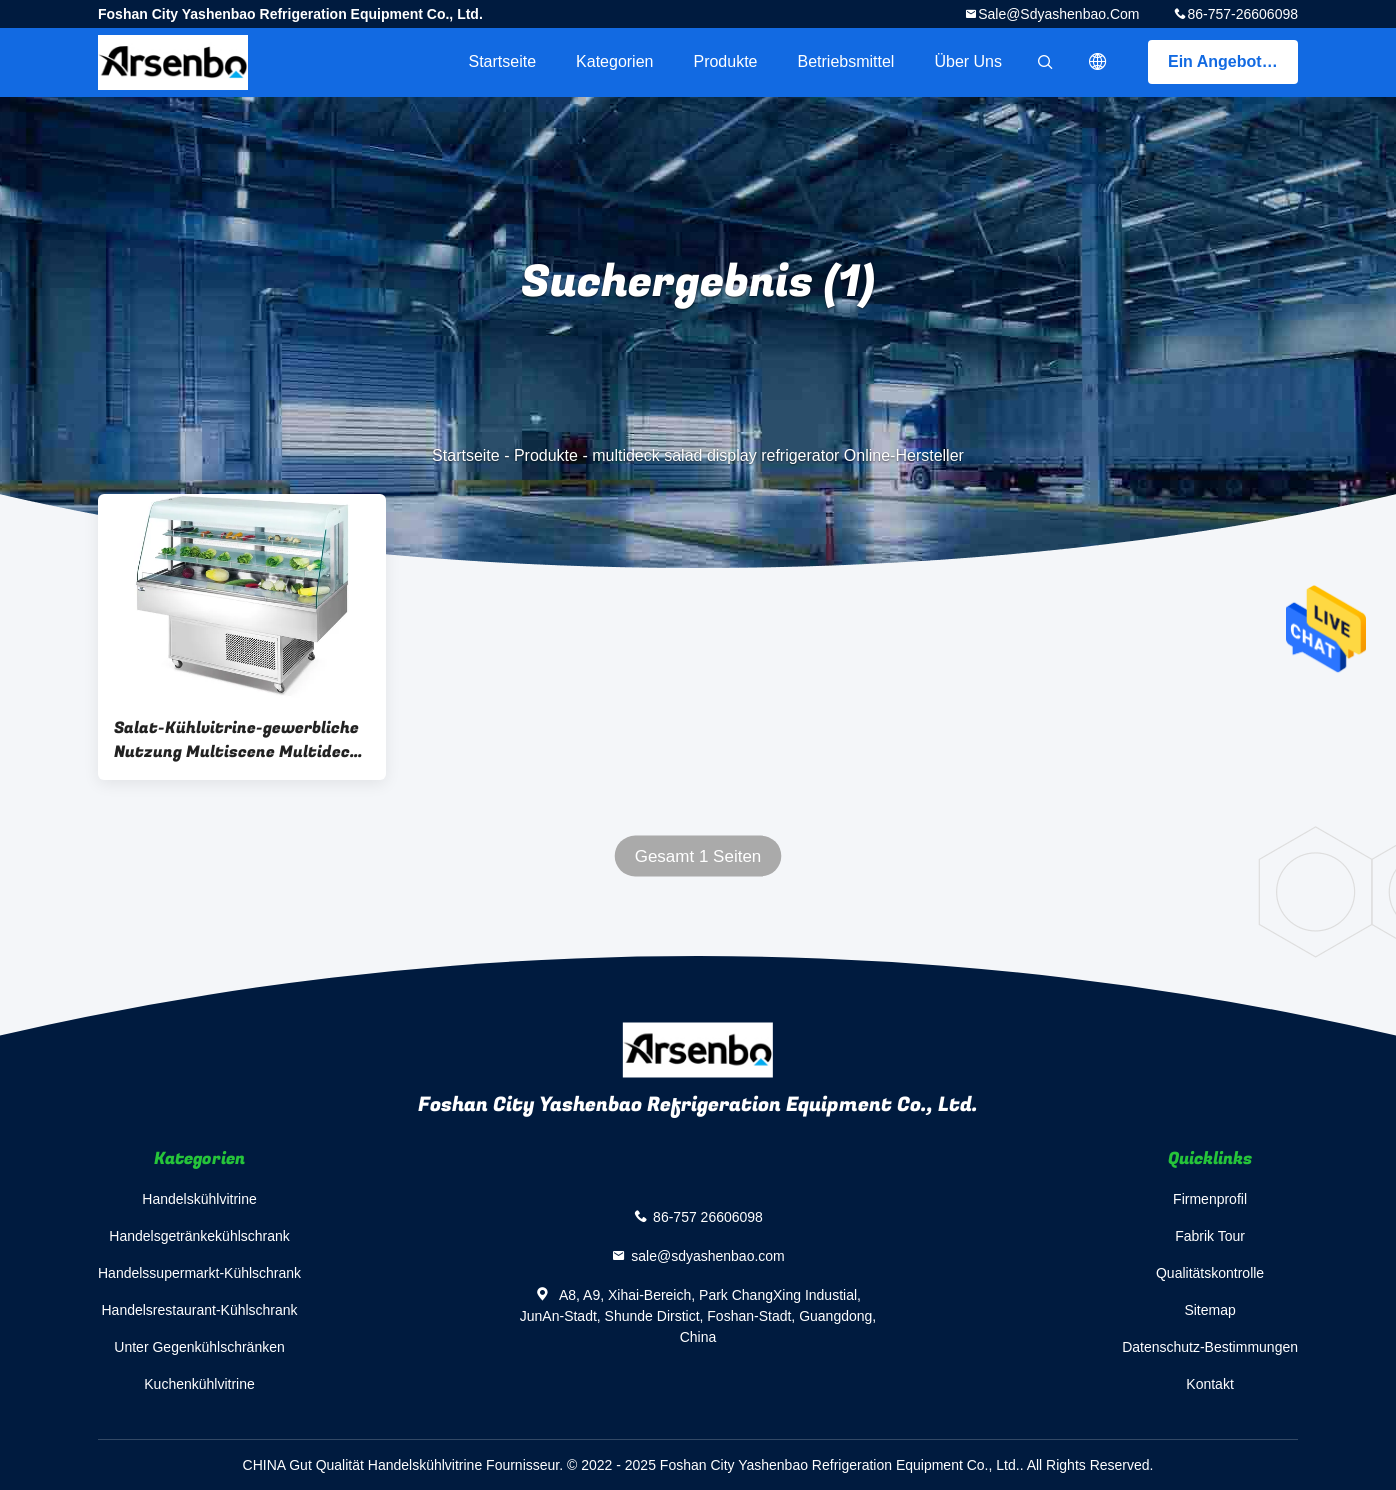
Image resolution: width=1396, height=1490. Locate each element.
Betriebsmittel (846, 61)
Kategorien (614, 61)
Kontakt (1209, 1384)
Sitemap (1209, 1310)
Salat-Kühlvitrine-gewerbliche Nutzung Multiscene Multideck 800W (237, 740)
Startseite (502, 61)
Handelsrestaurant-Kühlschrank (199, 1310)
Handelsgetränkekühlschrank (199, 1236)
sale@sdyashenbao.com (1058, 14)
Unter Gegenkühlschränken (199, 1347)
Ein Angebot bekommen (1233, 61)
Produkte (725, 61)
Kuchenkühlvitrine (199, 1384)
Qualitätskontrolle (1210, 1273)
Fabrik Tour (1210, 1236)
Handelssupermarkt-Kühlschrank (199, 1273)
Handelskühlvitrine (199, 1199)
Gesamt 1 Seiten (698, 856)
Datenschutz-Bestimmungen (1210, 1347)
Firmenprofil (1210, 1199)
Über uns (968, 61)
